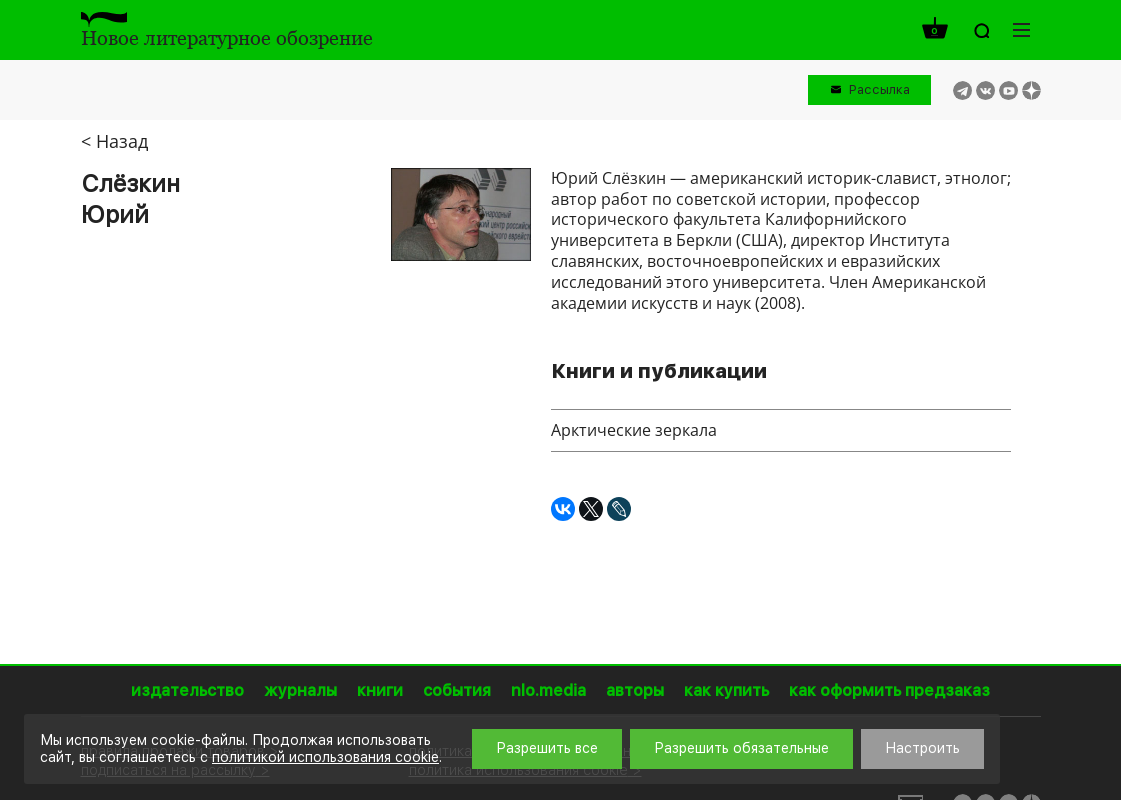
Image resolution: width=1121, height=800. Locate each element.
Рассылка (879, 89)
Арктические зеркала (634, 430)
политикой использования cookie (325, 757)
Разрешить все (547, 748)
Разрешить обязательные (741, 748)
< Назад (114, 141)
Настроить (922, 748)
